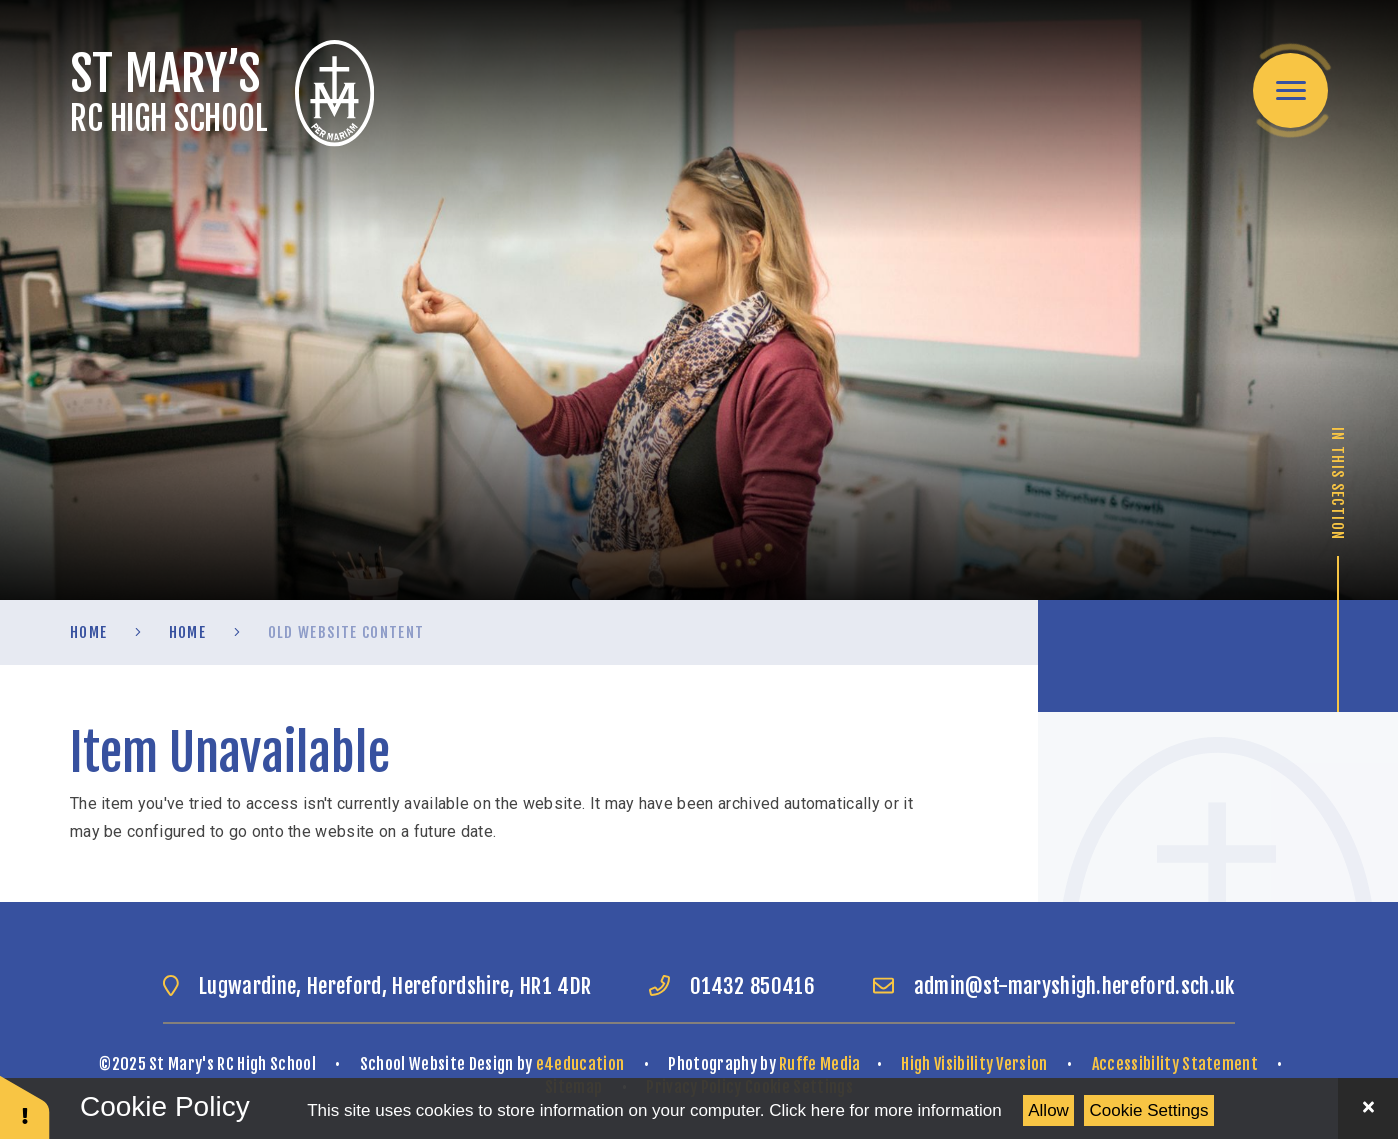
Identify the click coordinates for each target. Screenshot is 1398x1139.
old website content (346, 632)
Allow (1048, 1110)
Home (88, 632)
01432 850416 (752, 986)
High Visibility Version (974, 1064)
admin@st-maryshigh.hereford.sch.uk (1074, 986)
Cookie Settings (1149, 1110)
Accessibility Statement (1175, 1064)
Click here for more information (885, 1110)
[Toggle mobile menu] (1290, 90)
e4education (580, 1064)
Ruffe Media (820, 1064)
